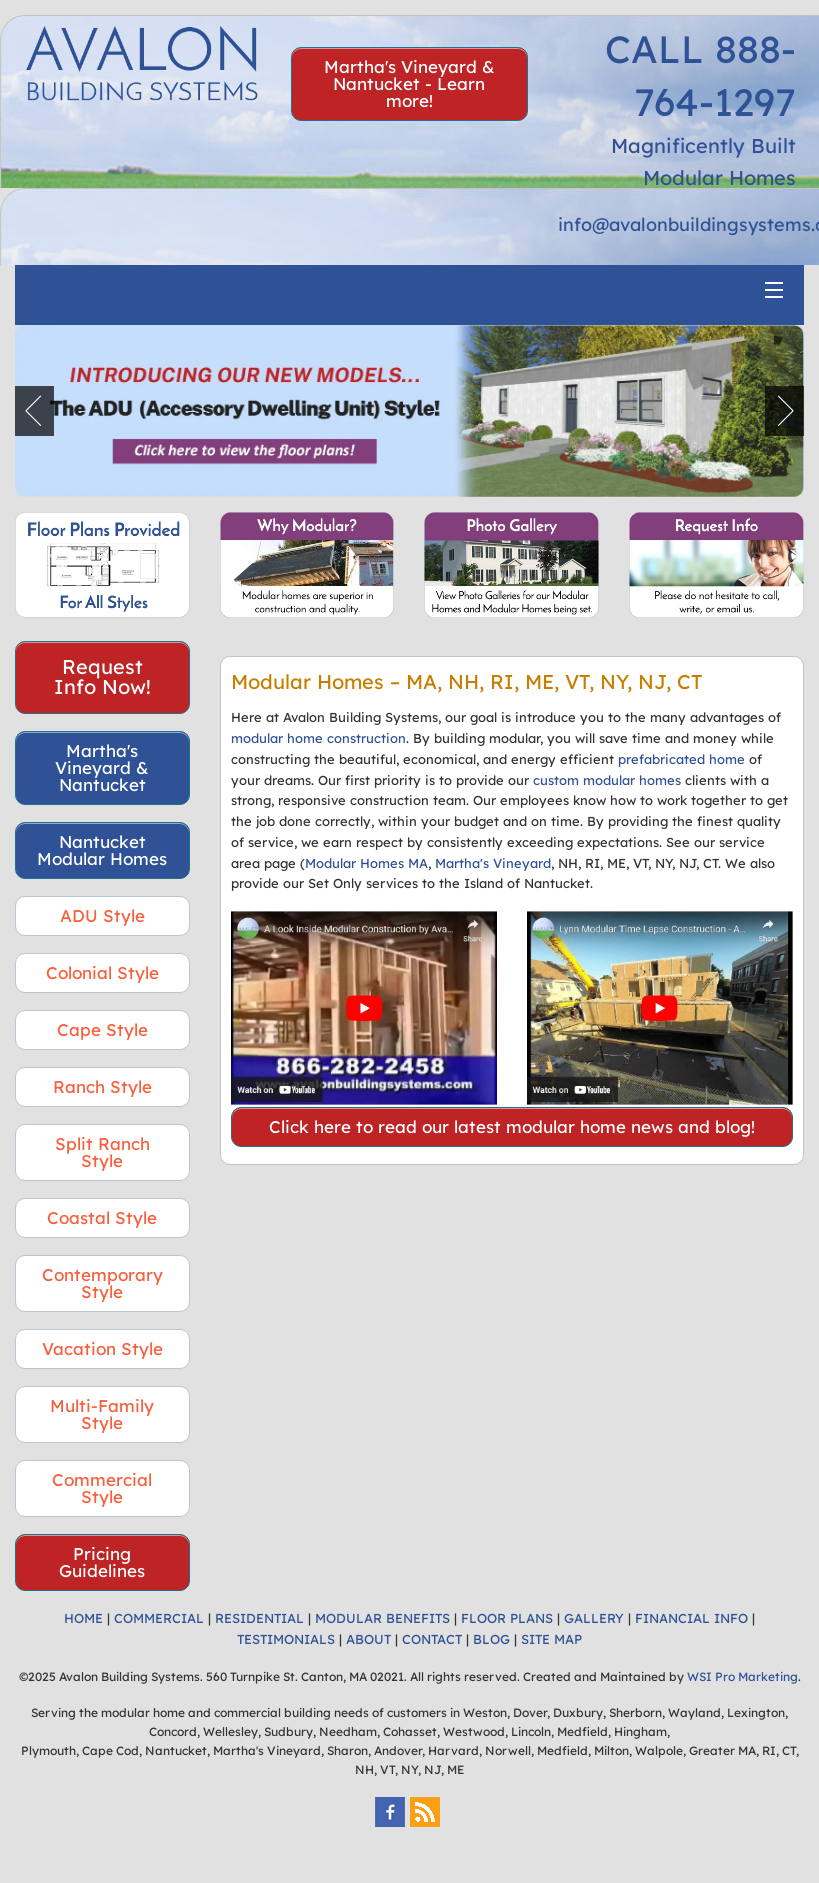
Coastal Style (102, 1217)
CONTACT (432, 1639)
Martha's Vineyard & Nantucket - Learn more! (409, 83)
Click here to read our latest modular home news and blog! (512, 1126)
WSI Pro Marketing (742, 1676)
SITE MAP (551, 1639)
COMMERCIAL (159, 1618)
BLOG (491, 1639)
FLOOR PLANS (507, 1618)
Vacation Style (102, 1348)
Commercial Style (102, 1488)
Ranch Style (102, 1086)
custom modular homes (607, 780)
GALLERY (594, 1618)
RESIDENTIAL (259, 1618)
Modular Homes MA (366, 863)
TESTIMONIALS (286, 1639)
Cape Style (102, 1029)
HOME (83, 1618)
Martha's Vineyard (493, 863)
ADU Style (102, 915)
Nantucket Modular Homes (102, 850)
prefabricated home (681, 759)
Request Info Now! (102, 676)
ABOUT (368, 1639)
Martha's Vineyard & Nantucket (102, 767)
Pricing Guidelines (102, 1562)
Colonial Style (102, 972)
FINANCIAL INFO (691, 1618)
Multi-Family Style (102, 1414)
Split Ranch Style (102, 1152)
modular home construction (318, 738)
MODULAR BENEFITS (382, 1618)
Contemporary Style (102, 1283)
